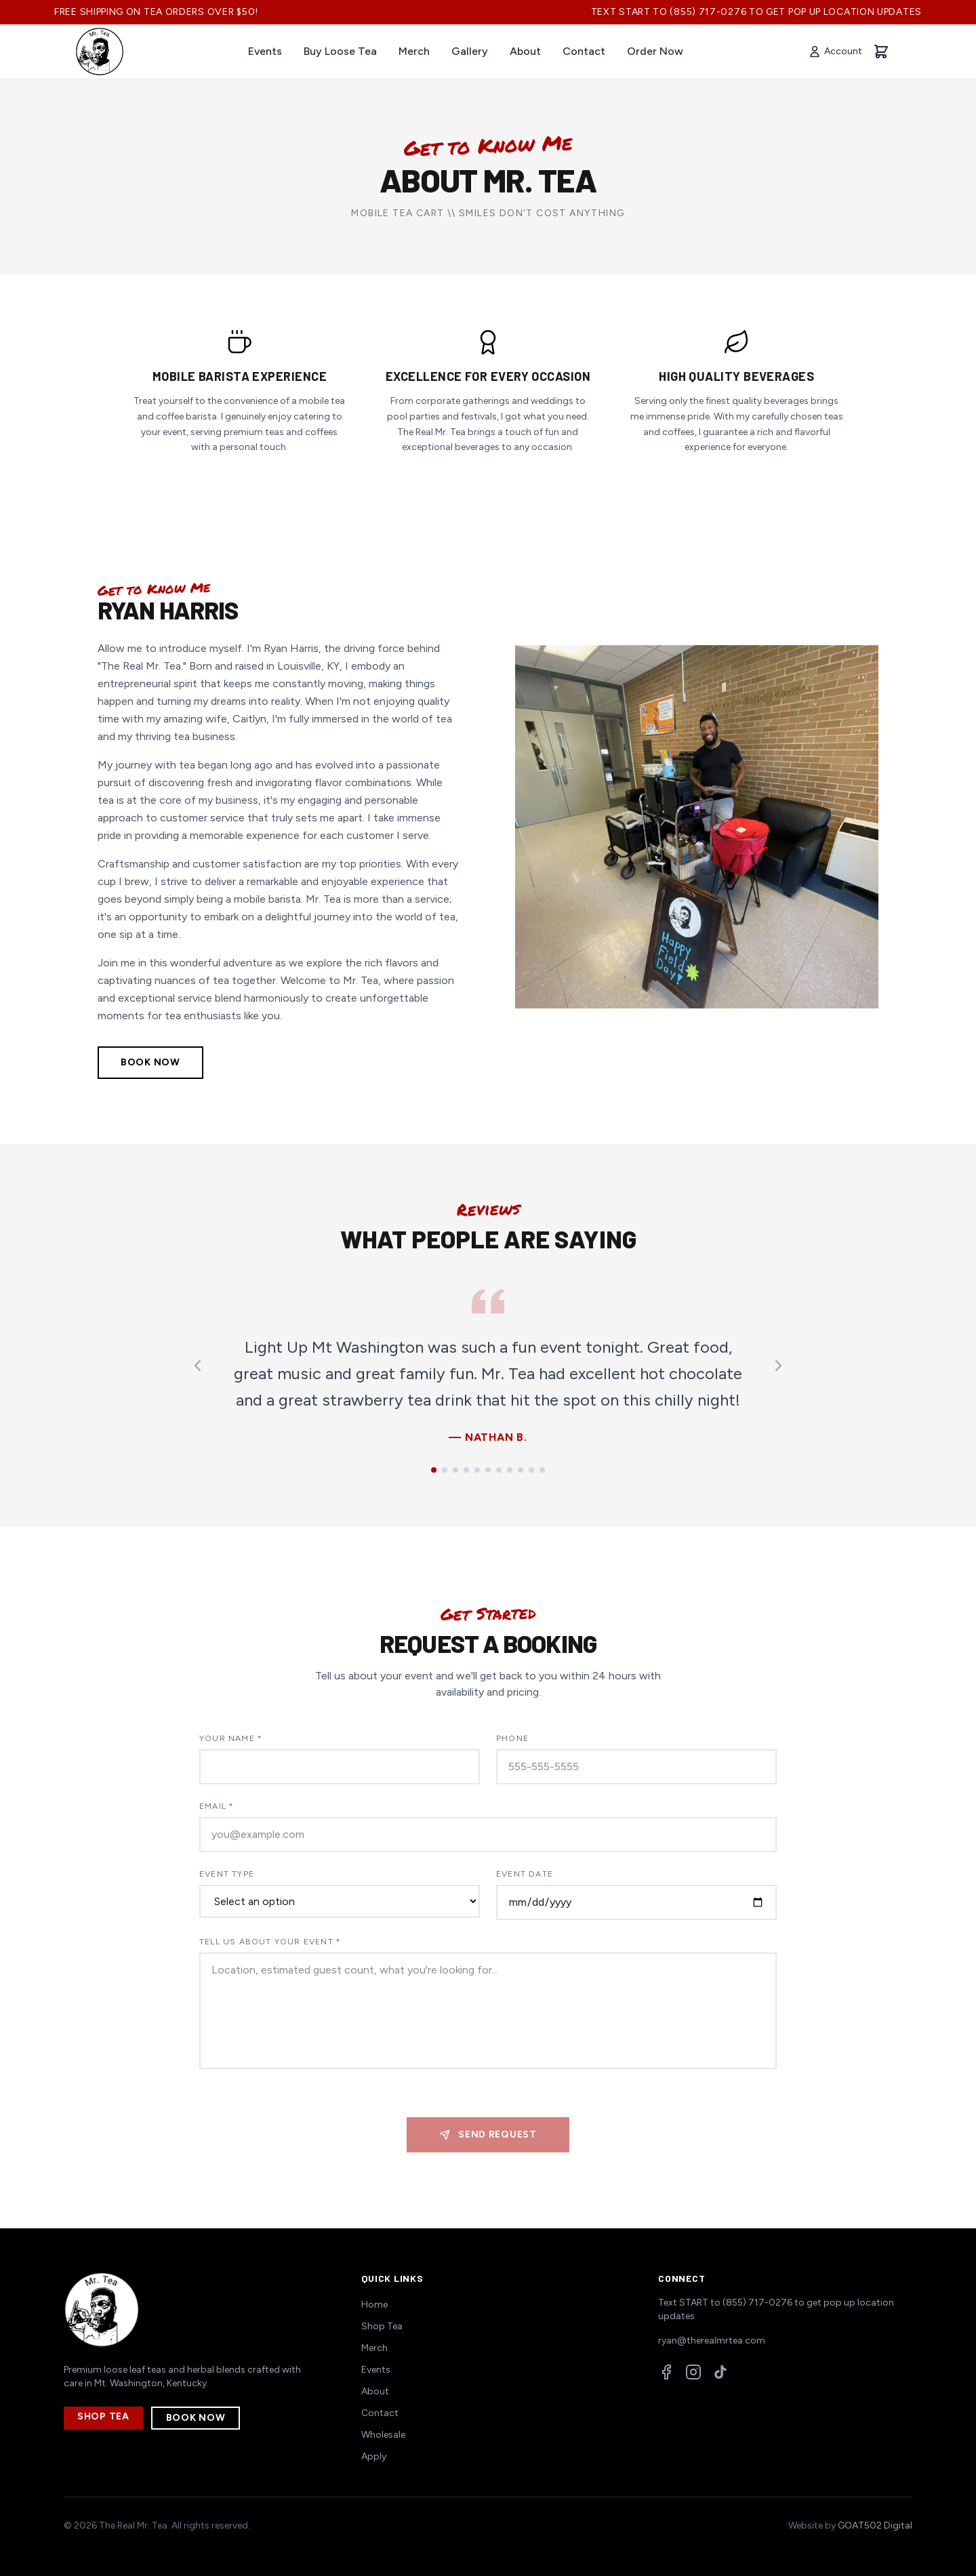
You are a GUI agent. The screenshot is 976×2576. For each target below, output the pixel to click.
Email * (216, 1806)
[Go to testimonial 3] (455, 1470)
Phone (512, 1738)
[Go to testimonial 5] (477, 1470)
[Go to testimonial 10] (531, 1470)
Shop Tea (103, 2416)
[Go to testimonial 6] (488, 1470)
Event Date (524, 1874)
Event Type (226, 1874)
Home (374, 2304)
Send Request (487, 2134)
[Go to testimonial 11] (542, 1470)
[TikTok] (720, 2372)
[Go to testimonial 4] (466, 1470)
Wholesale (383, 2434)
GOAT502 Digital (875, 2525)
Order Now (655, 51)
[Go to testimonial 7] (499, 1470)
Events (265, 51)
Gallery (469, 51)
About (525, 51)
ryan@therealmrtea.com (711, 2340)
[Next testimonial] (778, 1365)
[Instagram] (693, 2372)
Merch (414, 51)
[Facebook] (666, 2372)
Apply (373, 2456)
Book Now (150, 1062)
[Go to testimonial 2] (444, 1470)
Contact (584, 51)
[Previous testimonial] (197, 1365)
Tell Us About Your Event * (270, 1941)
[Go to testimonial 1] (433, 1470)
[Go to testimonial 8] (509, 1470)
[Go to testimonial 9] (520, 1470)
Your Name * (230, 1738)
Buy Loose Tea (340, 51)
